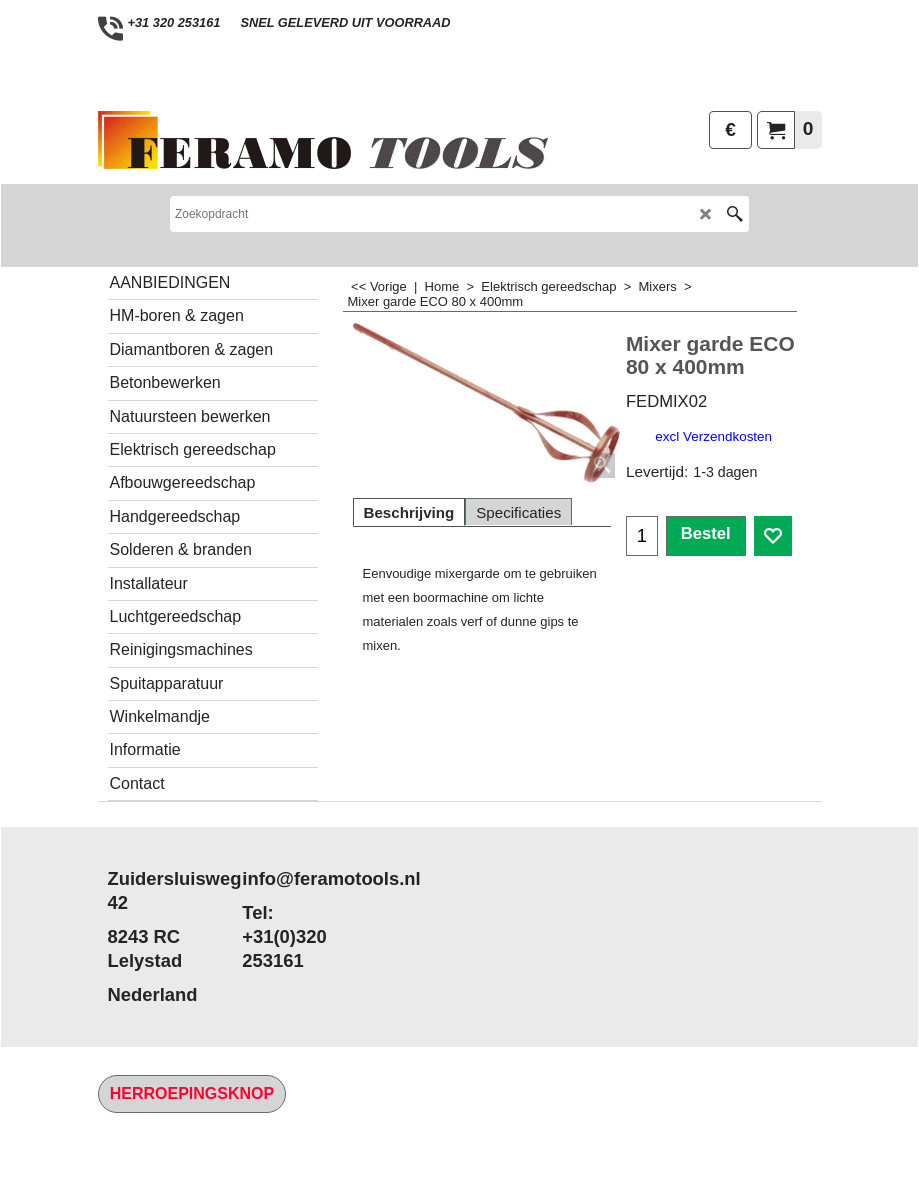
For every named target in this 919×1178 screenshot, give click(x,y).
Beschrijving (409, 512)
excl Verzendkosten (713, 436)
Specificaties (518, 512)
